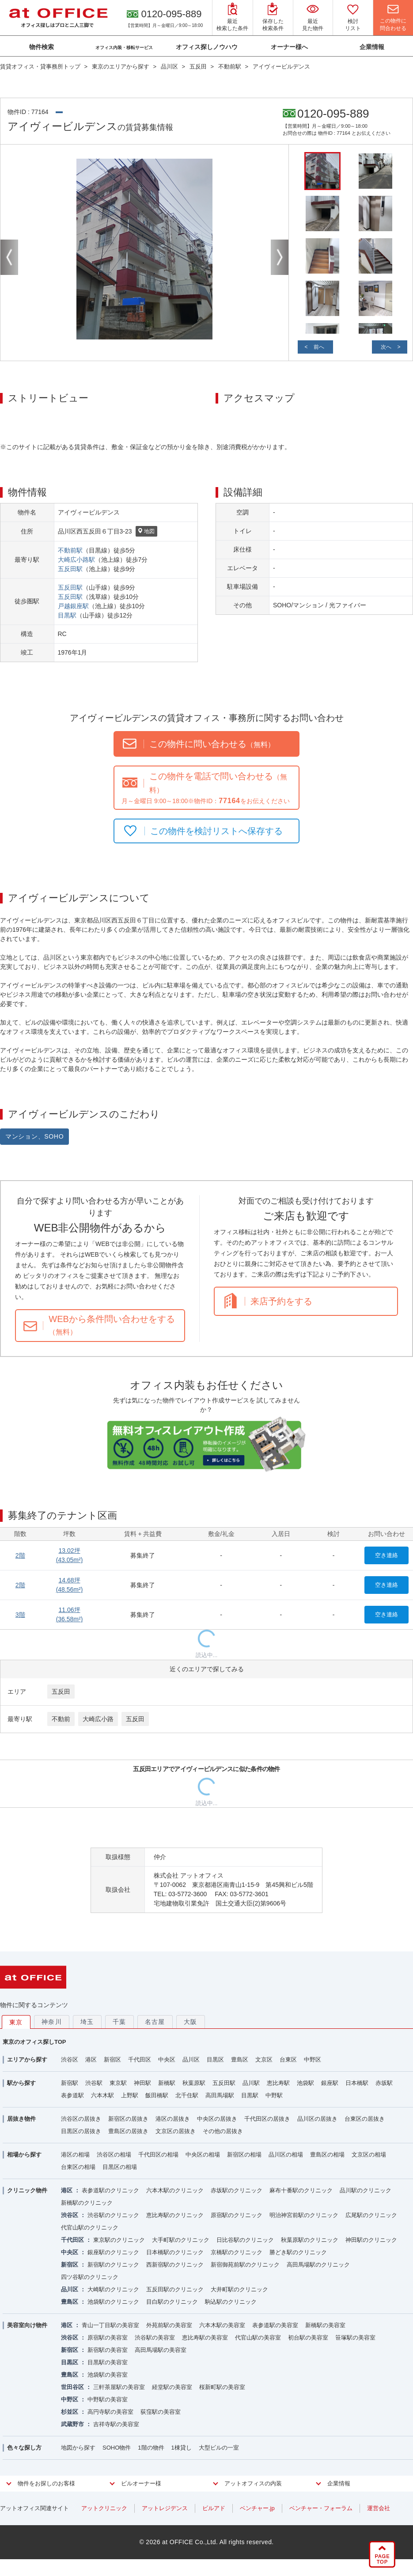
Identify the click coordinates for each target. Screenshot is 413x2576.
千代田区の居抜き (267, 2118)
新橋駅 (166, 2083)
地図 (146, 532)
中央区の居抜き (217, 2118)
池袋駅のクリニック (113, 2301)
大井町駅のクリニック (239, 2289)
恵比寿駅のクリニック (175, 2215)
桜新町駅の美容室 (222, 2387)
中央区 (166, 2059)
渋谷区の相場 (114, 2154)
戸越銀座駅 (73, 606)
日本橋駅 (356, 2083)
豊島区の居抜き (128, 2131)
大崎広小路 (98, 1718)
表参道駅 (72, 2095)
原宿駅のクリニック (236, 2215)
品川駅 (251, 2083)
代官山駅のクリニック (89, 2227)
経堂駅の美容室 (172, 2387)
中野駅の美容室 (107, 2399)
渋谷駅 (93, 2083)
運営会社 (378, 2508)
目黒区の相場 (119, 2167)
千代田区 (139, 2059)
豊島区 (239, 2059)
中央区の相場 (203, 2154)
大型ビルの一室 (219, 2447)
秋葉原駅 (193, 2083)
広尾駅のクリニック (371, 2215)
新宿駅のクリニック (113, 2264)
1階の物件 (151, 2447)
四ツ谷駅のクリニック (89, 2277)
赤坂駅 (384, 2083)
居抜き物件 (21, 2118)
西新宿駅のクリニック (175, 2264)
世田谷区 (72, 2387)
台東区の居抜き (365, 2118)
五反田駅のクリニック (175, 2289)
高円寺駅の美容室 (110, 2411)
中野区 (312, 2059)
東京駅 (118, 2083)
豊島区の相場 (327, 2154)
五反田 (61, 1691)
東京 (16, 2022)
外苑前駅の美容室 (169, 2325)
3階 (20, 1614)
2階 (20, 1555)
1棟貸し (181, 2447)
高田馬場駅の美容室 (160, 2350)
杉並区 (69, 2411)
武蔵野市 (72, 2424)
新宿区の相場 (244, 2154)
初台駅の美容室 (308, 2337)
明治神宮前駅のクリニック (303, 2215)
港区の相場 (75, 2154)
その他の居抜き (223, 2131)
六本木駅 (102, 2095)
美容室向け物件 (27, 2325)
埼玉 (87, 2021)
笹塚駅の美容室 (355, 2337)
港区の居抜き (172, 2118)
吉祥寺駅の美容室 (116, 2424)
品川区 (191, 2059)
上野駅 (129, 2095)
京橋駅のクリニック (236, 2252)
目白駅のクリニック (172, 2301)
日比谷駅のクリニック (245, 2240)
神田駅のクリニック (371, 2240)
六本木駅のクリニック (175, 2190)
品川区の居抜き (317, 2118)
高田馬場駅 (219, 2095)
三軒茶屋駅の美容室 (119, 2387)
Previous (9, 257)
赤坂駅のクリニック (236, 2190)
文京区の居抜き (175, 2131)
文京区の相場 (369, 2154)
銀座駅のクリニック (113, 2252)
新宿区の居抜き (128, 2118)
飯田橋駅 (156, 2095)
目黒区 (215, 2059)
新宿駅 (69, 2083)
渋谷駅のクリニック (113, 2215)
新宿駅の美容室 (107, 2350)
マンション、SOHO (34, 1136)
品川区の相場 (286, 2154)
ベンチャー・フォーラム (320, 2508)
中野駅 (274, 2095)
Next (279, 257)
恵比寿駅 (278, 2083)
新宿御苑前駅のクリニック (245, 2264)
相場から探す (24, 2154)
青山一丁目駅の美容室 (110, 2325)
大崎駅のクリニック (113, 2289)
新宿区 (112, 2059)
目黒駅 (67, 615)
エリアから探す (27, 2059)
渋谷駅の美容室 (155, 2337)
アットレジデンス (165, 2508)
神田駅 (142, 2083)
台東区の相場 (78, 2167)
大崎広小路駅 (76, 559)
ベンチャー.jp (257, 2508)
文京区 (264, 2059)
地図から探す (78, 2447)
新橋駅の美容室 (325, 2325)
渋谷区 (69, 2059)
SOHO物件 (116, 2447)
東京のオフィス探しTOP (34, 2042)
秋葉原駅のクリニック (309, 2240)
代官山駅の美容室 (258, 2337)
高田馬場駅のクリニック (318, 2264)
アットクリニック (104, 2508)
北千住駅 (186, 2095)
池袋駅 (305, 2083)
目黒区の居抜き (81, 2131)
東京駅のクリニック (119, 2240)
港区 (91, 2059)
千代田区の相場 (158, 2154)
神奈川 (52, 2021)
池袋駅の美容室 (107, 2374)
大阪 (190, 2021)
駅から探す (21, 2083)
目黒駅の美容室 (107, 2362)
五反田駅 (70, 568)
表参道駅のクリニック (110, 2190)
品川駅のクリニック (365, 2190)
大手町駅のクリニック (180, 2240)
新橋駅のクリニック (87, 2202)
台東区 (288, 2059)
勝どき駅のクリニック (298, 2252)
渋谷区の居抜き (81, 2118)
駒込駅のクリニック (231, 2301)
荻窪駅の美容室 (160, 2411)
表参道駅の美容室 (275, 2325)
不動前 (61, 1718)
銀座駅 (329, 2083)
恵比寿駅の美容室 (205, 2337)
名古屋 (155, 2021)
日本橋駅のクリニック (175, 2252)
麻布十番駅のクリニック (301, 2190)
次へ (386, 347)
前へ (319, 347)
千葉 (119, 2021)
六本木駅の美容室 (222, 2325)
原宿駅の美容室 (107, 2337)
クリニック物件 (27, 2190)
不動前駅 (70, 550)
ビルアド (213, 2508)
